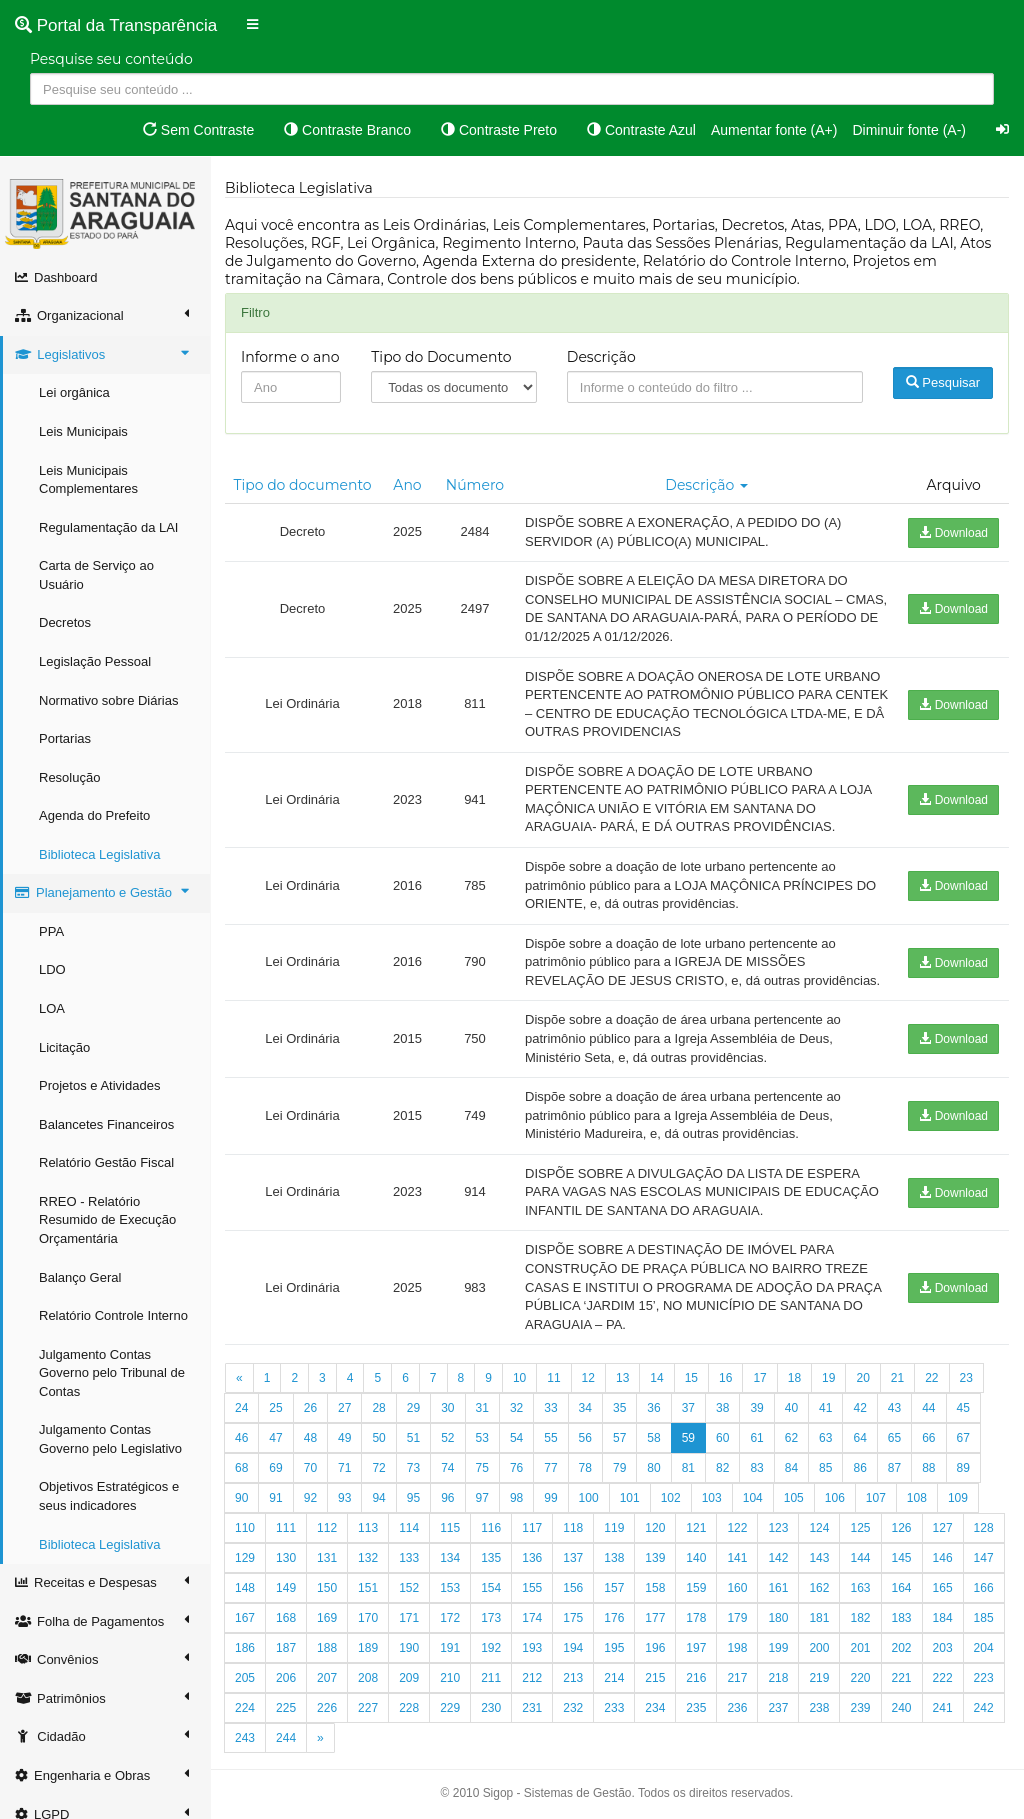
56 (585, 1438)
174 (532, 1618)
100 (589, 1498)
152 (409, 1588)
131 (327, 1558)
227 (368, 1708)
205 (245, 1678)
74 (447, 1468)
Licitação (64, 1047)
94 (378, 1498)
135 (491, 1558)
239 (860, 1708)
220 (860, 1678)
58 (653, 1438)
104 (753, 1498)
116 (491, 1528)
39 (756, 1408)
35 (619, 1408)
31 (482, 1408)
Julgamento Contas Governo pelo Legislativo (110, 1439)
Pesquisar (943, 382)
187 (286, 1648)
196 (655, 1648)
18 (794, 1378)
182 (860, 1618)
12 (588, 1378)
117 (532, 1528)
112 (327, 1528)
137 (573, 1558)
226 (327, 1708)
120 (655, 1528)
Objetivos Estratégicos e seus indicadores (109, 1496)
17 (759, 1378)
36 (653, 1408)
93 (344, 1498)
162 (819, 1588)
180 (778, 1618)
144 (860, 1558)
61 (756, 1438)
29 (413, 1408)
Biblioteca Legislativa (99, 854)
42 (859, 1408)
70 (310, 1468)
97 (482, 1498)
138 (614, 1558)
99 (550, 1498)
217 (737, 1678)
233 (614, 1708)
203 (943, 1648)
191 (450, 1648)
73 (413, 1468)
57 (619, 1438)
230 (491, 1708)
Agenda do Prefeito (94, 815)
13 (622, 1378)
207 (327, 1678)
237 (778, 1708)
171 (409, 1618)
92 (310, 1498)
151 (368, 1588)
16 (725, 1378)
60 (722, 1438)
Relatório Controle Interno (113, 1315)
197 (696, 1648)
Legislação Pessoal (95, 661)
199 (778, 1648)
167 (245, 1618)
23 (966, 1378)
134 (450, 1558)
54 (516, 1438)
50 (378, 1438)
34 (585, 1408)
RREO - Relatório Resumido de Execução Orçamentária (107, 1220)
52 (447, 1438)
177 (655, 1618)
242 (984, 1708)
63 (825, 1438)
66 (928, 1438)
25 (275, 1408)
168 (286, 1618)
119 (614, 1528)
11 (553, 1378)
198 (737, 1648)
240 (902, 1708)
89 (963, 1468)
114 (409, 1528)
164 (902, 1588)
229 (450, 1708)
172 (450, 1618)
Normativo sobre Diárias (108, 700)
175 (573, 1618)
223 (984, 1678)
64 (859, 1438)
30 (447, 1408)
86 (859, 1468)
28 (378, 1408)
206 (286, 1678)
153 (450, 1588)
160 (737, 1588)
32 (516, 1408)
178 (696, 1618)
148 (245, 1588)
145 (902, 1558)
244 (286, 1738)
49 (344, 1438)
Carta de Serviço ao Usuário (96, 575)
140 (696, 1558)
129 (245, 1558)
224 (245, 1708)
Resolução (69, 777)
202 (902, 1648)
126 (902, 1528)
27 (344, 1408)
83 (756, 1468)
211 (491, 1678)
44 (928, 1408)
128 (984, 1528)
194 (573, 1648)
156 (573, 1588)
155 (532, 1588)
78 (585, 1468)
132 (368, 1558)
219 (819, 1678)
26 (310, 1408)
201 (860, 1648)
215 (655, 1678)
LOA (52, 1008)
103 (712, 1498)
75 (482, 1468)
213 (573, 1678)
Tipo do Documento (441, 357)
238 (819, 1708)
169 (327, 1618)
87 (894, 1468)
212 (532, 1678)
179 (737, 1618)
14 (656, 1378)
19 (828, 1378)
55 (550, 1438)
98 (516, 1498)
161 (778, 1588)
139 (655, 1558)
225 (286, 1708)
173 (491, 1618)
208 (368, 1678)
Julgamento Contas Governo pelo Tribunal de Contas (112, 1373)
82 (722, 1468)
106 (835, 1498)
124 (819, 1528)
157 (614, 1588)
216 (696, 1678)
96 (447, 1498)
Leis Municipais (83, 431)
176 (614, 1618)
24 (241, 1408)
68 (241, 1468)
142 (778, 1558)
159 (696, 1588)
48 (310, 1438)
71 (344, 1468)
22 (931, 1378)
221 (902, 1678)
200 (819, 1648)
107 (876, 1498)
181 (819, 1618)
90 (241, 1498)
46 (241, 1438)
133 (409, 1558)
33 (550, 1408)
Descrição (601, 357)
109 (958, 1498)
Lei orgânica (74, 392)
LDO (52, 969)
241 (943, 1708)
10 (519, 1378)
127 (943, 1528)
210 (450, 1678)
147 (984, 1558)
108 (917, 1498)
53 (482, 1438)
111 (286, 1528)
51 (413, 1438)
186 (245, 1648)
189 (368, 1648)
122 (737, 1528)
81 (688, 1468)
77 (550, 1468)
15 (691, 1378)
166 (984, 1588)
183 (902, 1618)
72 (378, 1468)
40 (791, 1408)
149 (286, 1588)
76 (516, 1468)
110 (245, 1528)
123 (778, 1528)
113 (368, 1528)
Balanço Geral (80, 1277)
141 (737, 1558)
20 (862, 1378)
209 (409, 1678)
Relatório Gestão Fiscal (106, 1162)
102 (671, 1498)
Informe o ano (290, 357)
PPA (51, 931)
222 (943, 1678)
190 (409, 1648)
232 (573, 1708)
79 (619, 1468)
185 (984, 1618)
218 (778, 1678)
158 (655, 1588)
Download (953, 533)
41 (825, 1408)
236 (737, 1708)
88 (928, 1468)
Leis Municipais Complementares (88, 480)
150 (327, 1588)
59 (688, 1438)
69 (275, 1468)
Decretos (65, 622)
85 (825, 1468)
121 (696, 1528)
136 (532, 1558)
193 (532, 1648)
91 (275, 1498)
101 (630, 1498)
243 (245, 1738)
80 (653, 1468)
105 (794, 1498)
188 (327, 1648)
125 (860, 1528)
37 (688, 1408)
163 (860, 1588)
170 (368, 1618)
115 (450, 1528)
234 (655, 1708)
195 (614, 1648)
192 (491, 1648)
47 (275, 1438)
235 (696, 1708)
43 (894, 1408)
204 (984, 1648)
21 (897, 1378)
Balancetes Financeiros (106, 1124)
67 (963, 1438)
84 (791, 1468)
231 (532, 1708)
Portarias (65, 738)
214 (614, 1678)
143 (819, 1558)
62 (791, 1438)
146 (943, 1558)
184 (943, 1618)
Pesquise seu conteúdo (111, 59)
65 (894, 1438)
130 (286, 1558)
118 (573, 1528)
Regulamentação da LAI (108, 527)
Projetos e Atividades (99, 1085)
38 (722, 1408)
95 (413, 1498)
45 (963, 1408)
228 (409, 1708)
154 (491, 1588)
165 (943, 1588)
